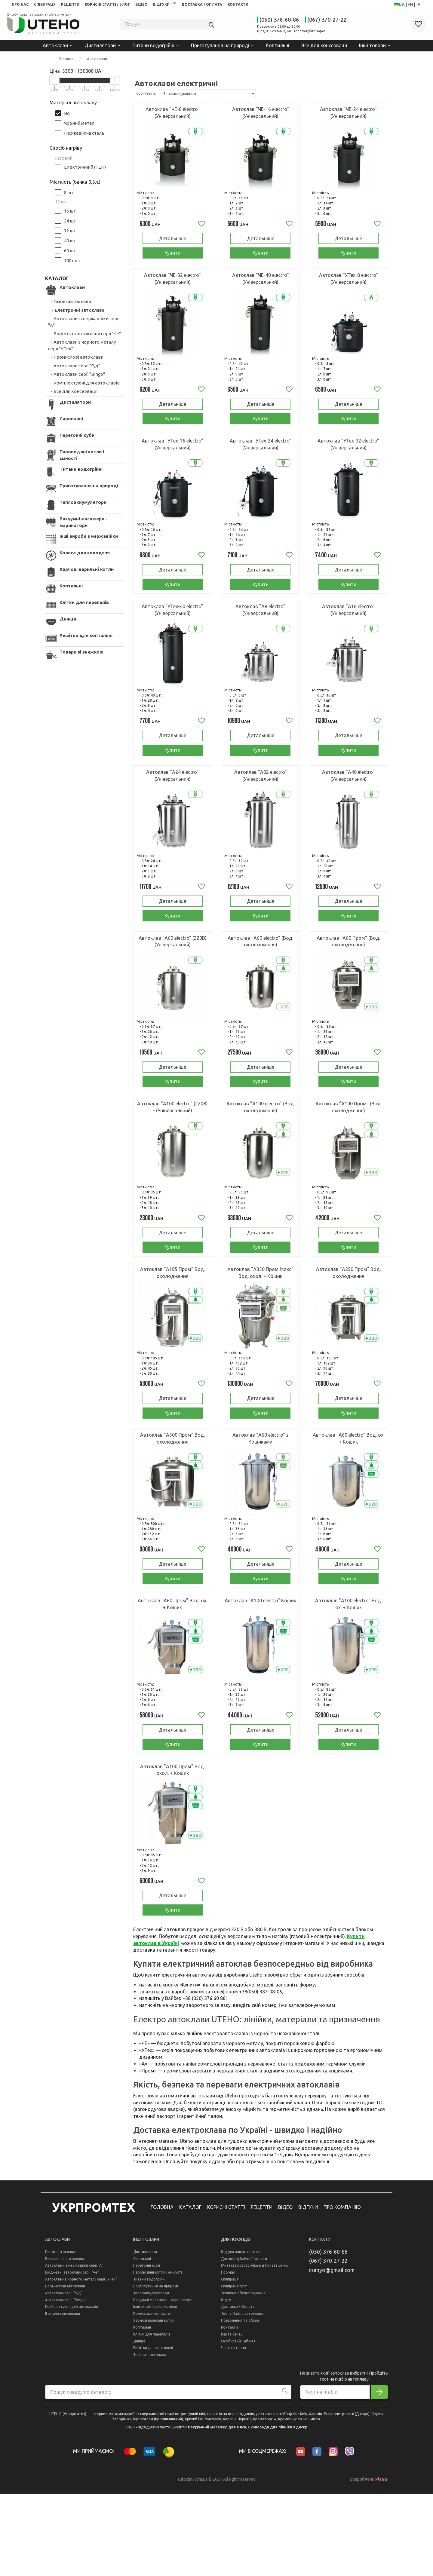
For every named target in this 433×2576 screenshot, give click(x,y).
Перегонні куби (146, 2347)
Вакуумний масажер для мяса (217, 2509)
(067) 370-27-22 (327, 20)
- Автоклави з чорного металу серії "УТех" (82, 344)
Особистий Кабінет (238, 2423)
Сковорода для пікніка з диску (277, 2509)
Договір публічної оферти (244, 2340)
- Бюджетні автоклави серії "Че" (84, 332)
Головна (66, 58)
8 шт (61, 192)
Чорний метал (72, 123)
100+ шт (65, 260)
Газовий (61, 157)
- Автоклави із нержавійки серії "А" (83, 321)
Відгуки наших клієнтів (240, 2334)
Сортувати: (146, 93)
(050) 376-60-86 (279, 20)
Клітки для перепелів (151, 2416)
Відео (226, 2382)
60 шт (63, 250)
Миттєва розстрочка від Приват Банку (254, 2347)
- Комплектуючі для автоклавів (84, 381)
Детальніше (172, 240)
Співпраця (229, 2361)
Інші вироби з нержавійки (155, 2389)
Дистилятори (100, 44)
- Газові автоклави (69, 300)
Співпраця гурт (234, 2368)
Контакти (229, 2409)
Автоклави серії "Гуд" (63, 2375)
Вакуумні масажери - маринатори (162, 2382)
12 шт (58, 201)
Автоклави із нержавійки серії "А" (74, 2347)
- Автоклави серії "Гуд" (74, 365)
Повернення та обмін (240, 2402)
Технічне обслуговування (243, 2375)
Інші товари (372, 44)
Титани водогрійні (153, 44)
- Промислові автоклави (75, 356)
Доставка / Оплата (238, 2389)
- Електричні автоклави (76, 309)
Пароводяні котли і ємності (157, 2354)
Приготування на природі (220, 44)
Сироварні (142, 2340)
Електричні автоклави (64, 2340)
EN (411, 4)
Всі (60, 113)
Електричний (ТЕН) (78, 167)
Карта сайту (231, 2416)
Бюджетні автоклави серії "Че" (72, 2354)
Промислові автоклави (65, 2368)
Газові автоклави (60, 2334)
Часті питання (233, 2430)
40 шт (63, 240)
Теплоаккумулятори (151, 2375)
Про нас (228, 2354)
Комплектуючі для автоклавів (71, 2389)
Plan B (381, 2561)
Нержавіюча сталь (77, 133)
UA (402, 4)
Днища (139, 2423)
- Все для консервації (72, 390)
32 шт (63, 230)
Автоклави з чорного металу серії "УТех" (81, 2361)
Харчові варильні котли (153, 2402)
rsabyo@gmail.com (332, 2352)
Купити (172, 257)
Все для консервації (324, 44)
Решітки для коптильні (153, 2430)
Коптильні (277, 44)
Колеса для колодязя (152, 2395)
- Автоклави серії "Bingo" (76, 373)
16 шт (63, 210)
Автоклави (55, 44)
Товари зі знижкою (149, 2437)
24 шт (63, 220)
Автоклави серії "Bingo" (65, 2382)
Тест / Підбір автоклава (242, 2395)
